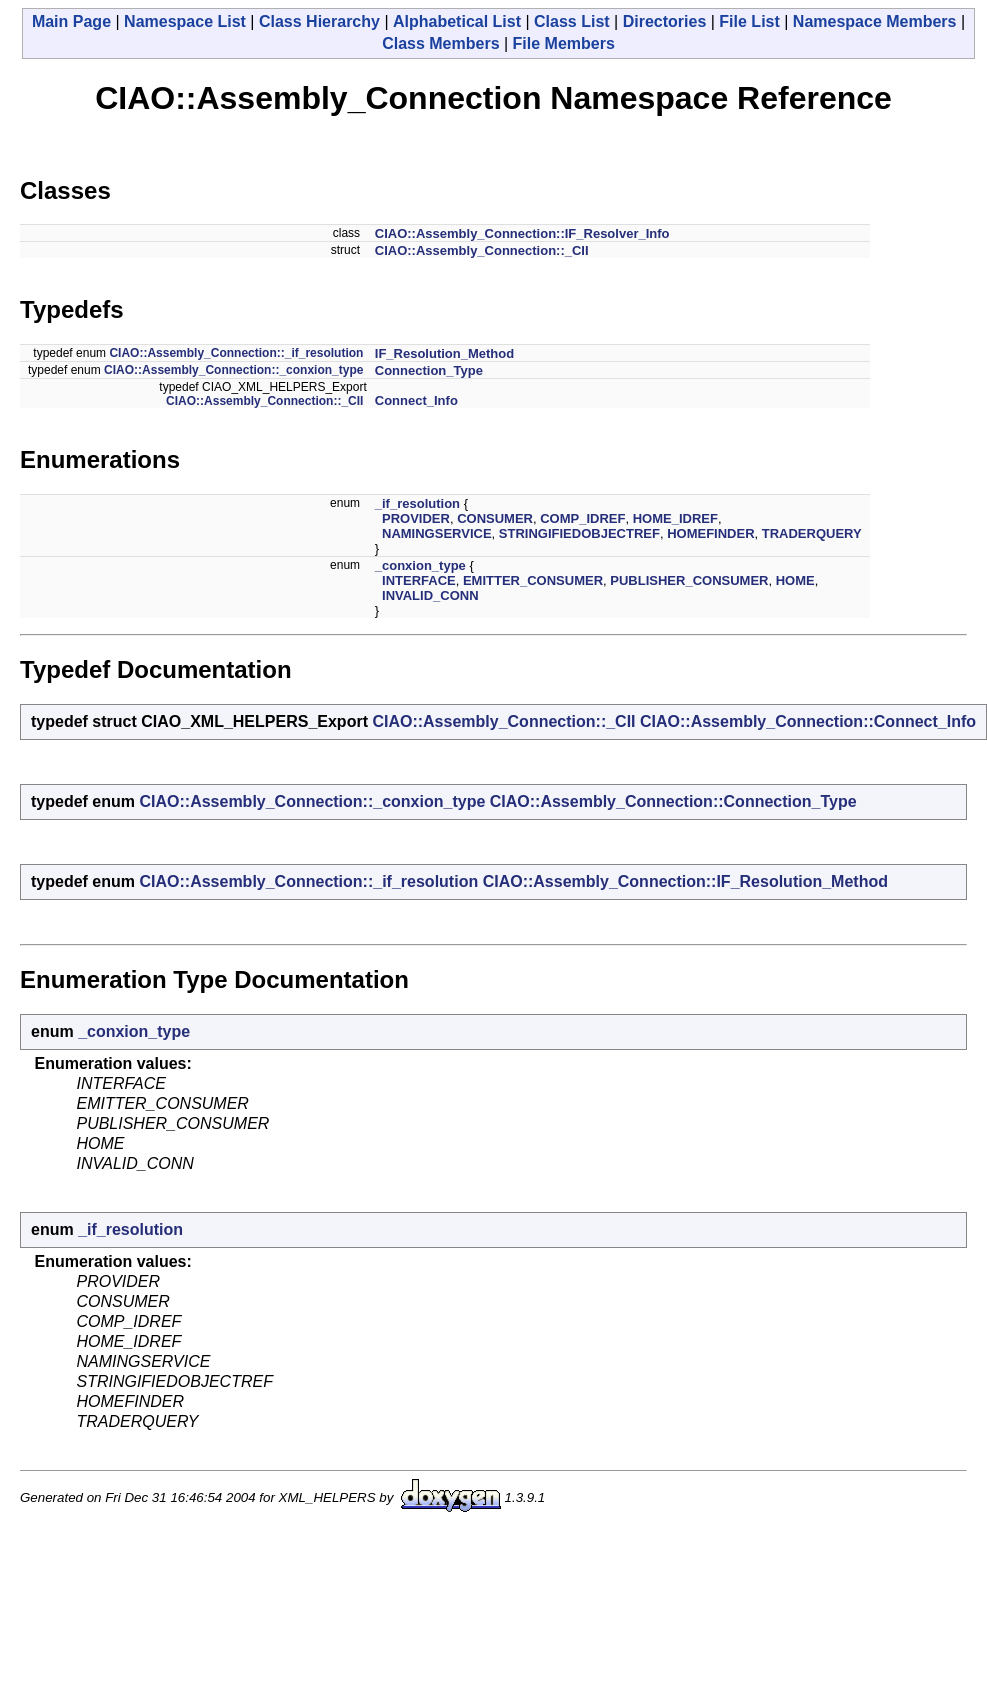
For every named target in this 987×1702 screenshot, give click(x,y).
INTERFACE (419, 580)
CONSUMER (495, 518)
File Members (564, 43)
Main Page (71, 21)
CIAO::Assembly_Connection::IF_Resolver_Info (522, 233)
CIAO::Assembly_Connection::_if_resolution (236, 353)
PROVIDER (416, 518)
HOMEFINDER (710, 533)
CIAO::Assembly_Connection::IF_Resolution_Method (685, 881)
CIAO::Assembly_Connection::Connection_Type (673, 801)
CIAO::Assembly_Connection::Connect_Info (808, 721)
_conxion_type (420, 565)
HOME (795, 580)
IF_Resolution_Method (444, 353)
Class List (572, 21)
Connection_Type (429, 370)
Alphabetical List (457, 21)
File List (749, 21)
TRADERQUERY (812, 533)
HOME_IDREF (675, 518)
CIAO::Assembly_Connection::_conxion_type (233, 370)
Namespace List (185, 21)
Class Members (440, 43)
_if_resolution (417, 503)
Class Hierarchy (319, 21)
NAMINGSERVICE (437, 533)
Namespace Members (875, 21)
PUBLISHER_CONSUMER (689, 580)
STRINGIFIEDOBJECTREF (579, 533)
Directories (665, 21)
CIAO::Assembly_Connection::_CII (482, 250)
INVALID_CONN (430, 595)
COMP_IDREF (582, 518)
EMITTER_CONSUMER (533, 580)
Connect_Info (416, 400)
